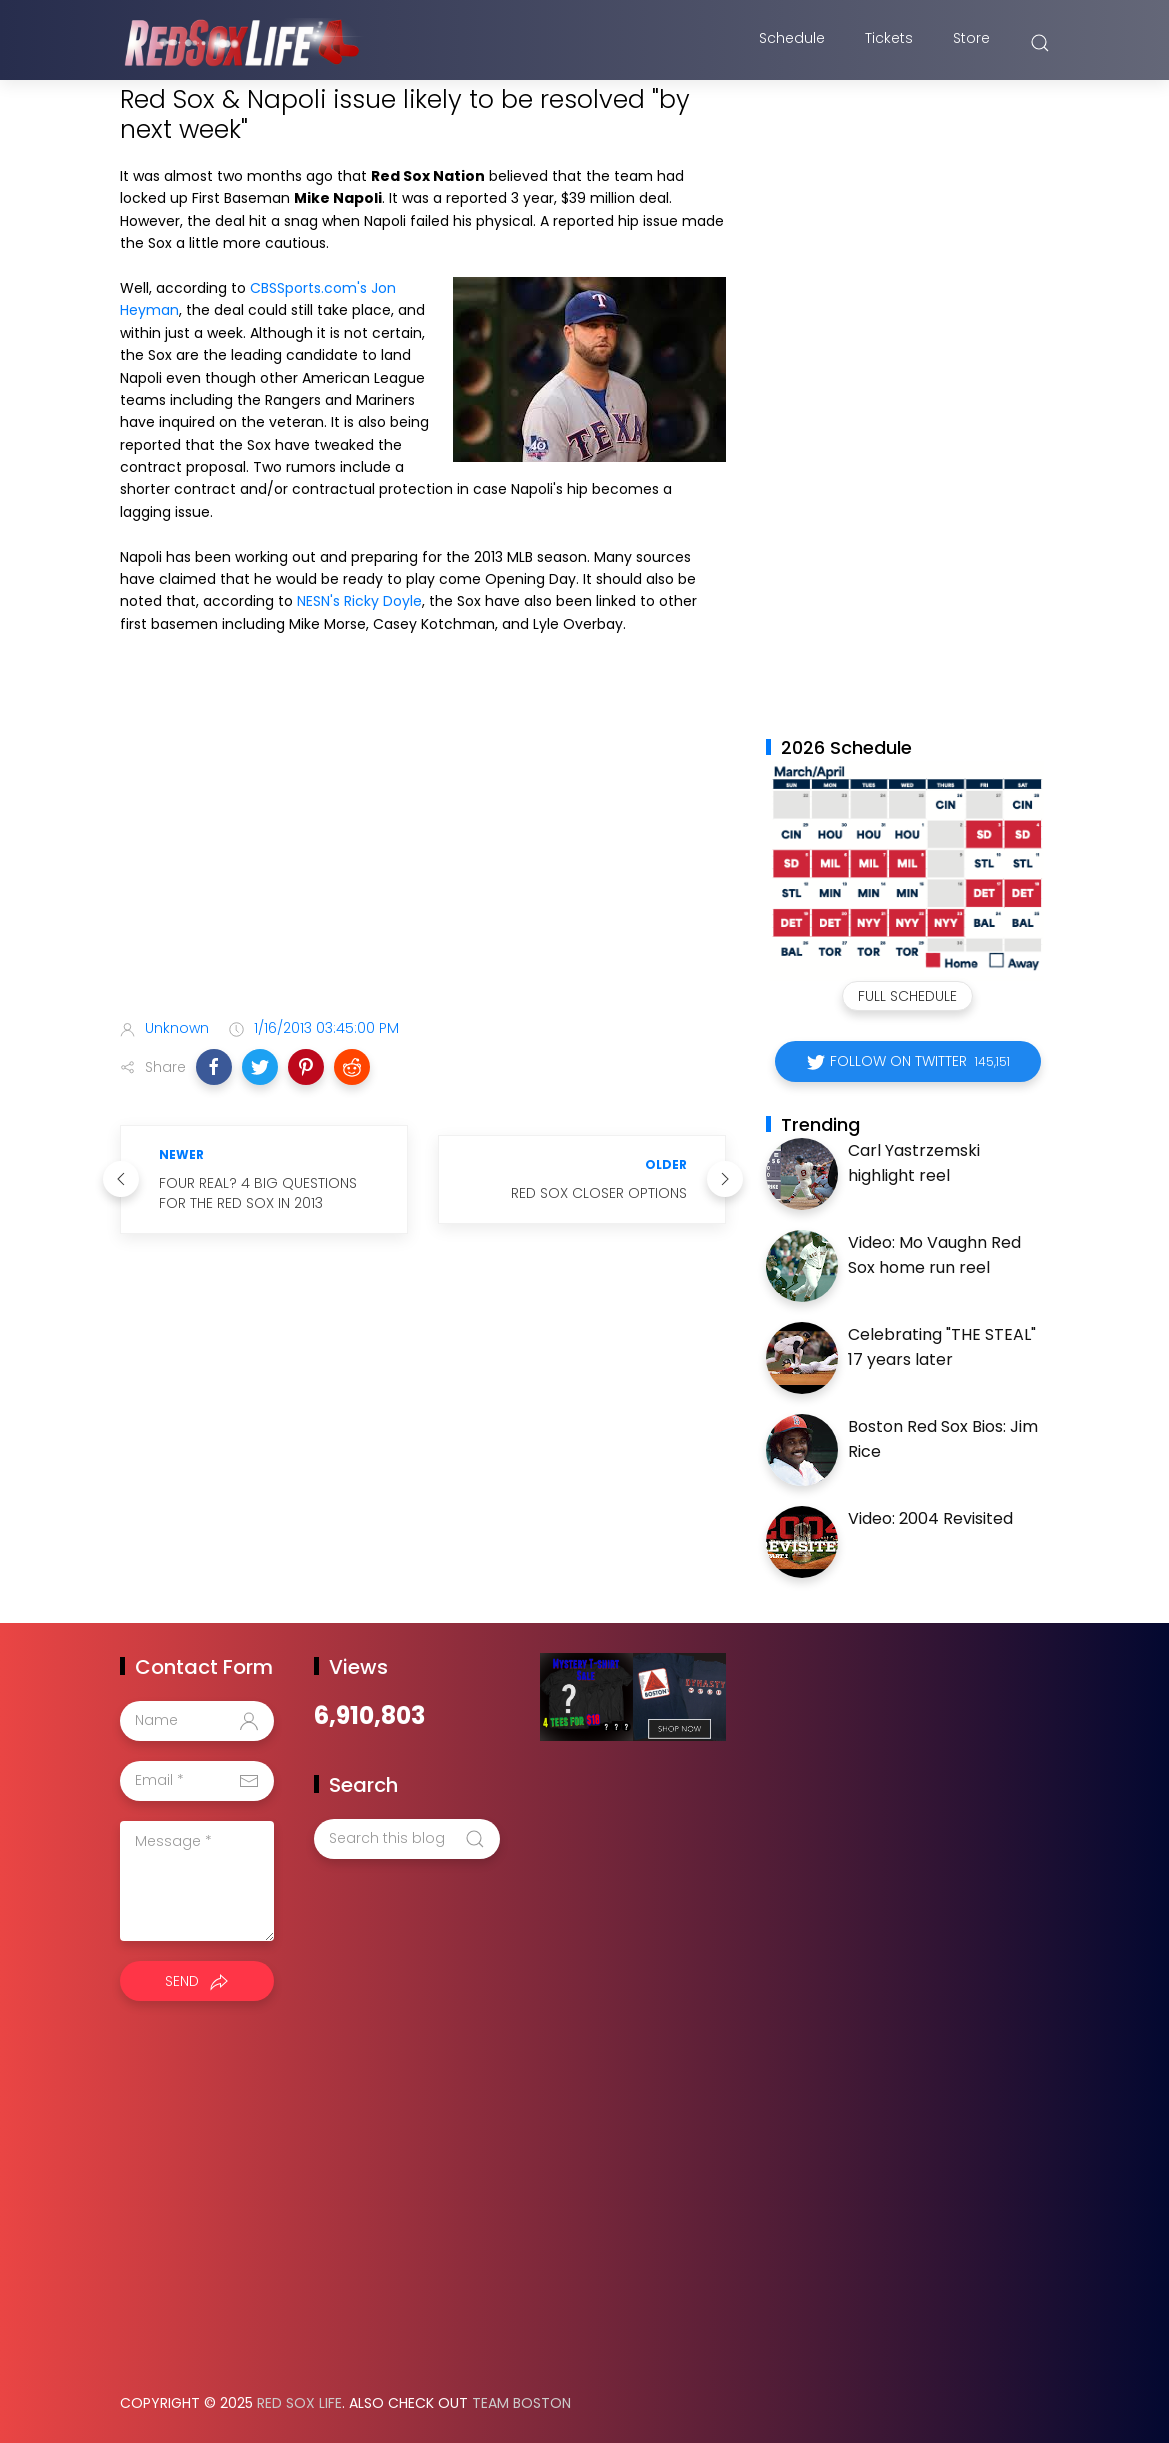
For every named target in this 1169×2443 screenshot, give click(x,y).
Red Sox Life (299, 2403)
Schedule (792, 43)
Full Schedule (907, 996)
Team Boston (521, 2403)
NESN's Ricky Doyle (359, 601)
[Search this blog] (407, 1839)
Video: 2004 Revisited (930, 1518)
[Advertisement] (423, 845)
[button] (214, 1067)
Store (971, 43)
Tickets (889, 43)
